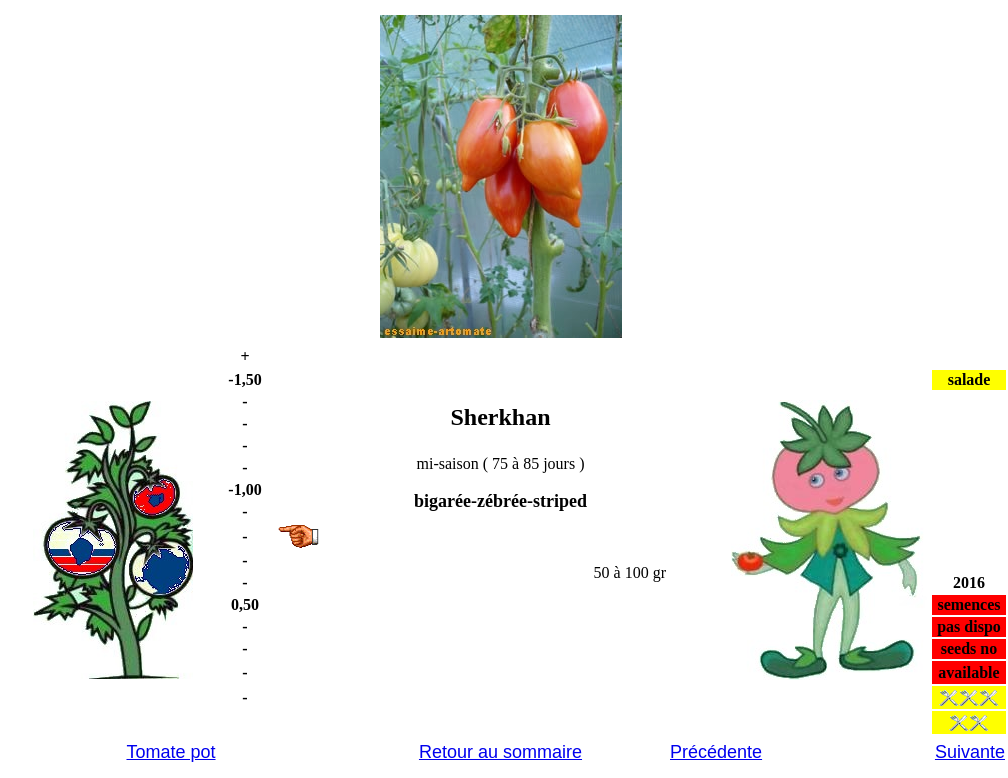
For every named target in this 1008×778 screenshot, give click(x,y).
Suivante (970, 752)
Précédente (716, 752)
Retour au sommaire (500, 752)
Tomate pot (170, 752)
